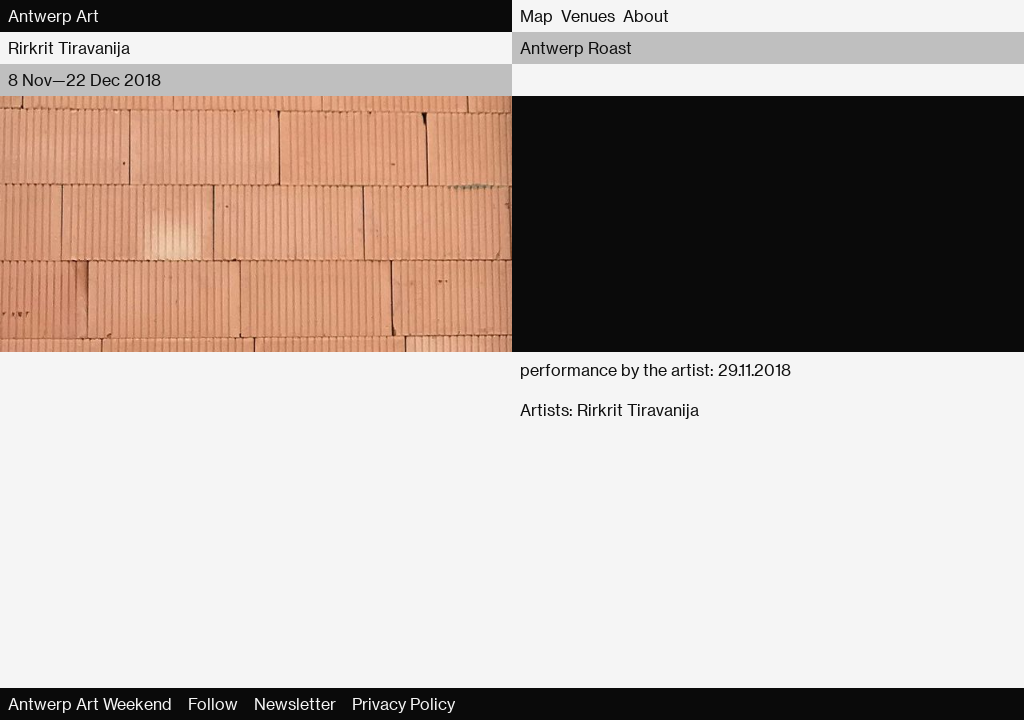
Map (536, 15)
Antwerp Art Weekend (90, 703)
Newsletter (295, 703)
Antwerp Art (53, 15)
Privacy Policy (403, 703)
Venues (588, 15)
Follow (213, 703)
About (646, 15)
